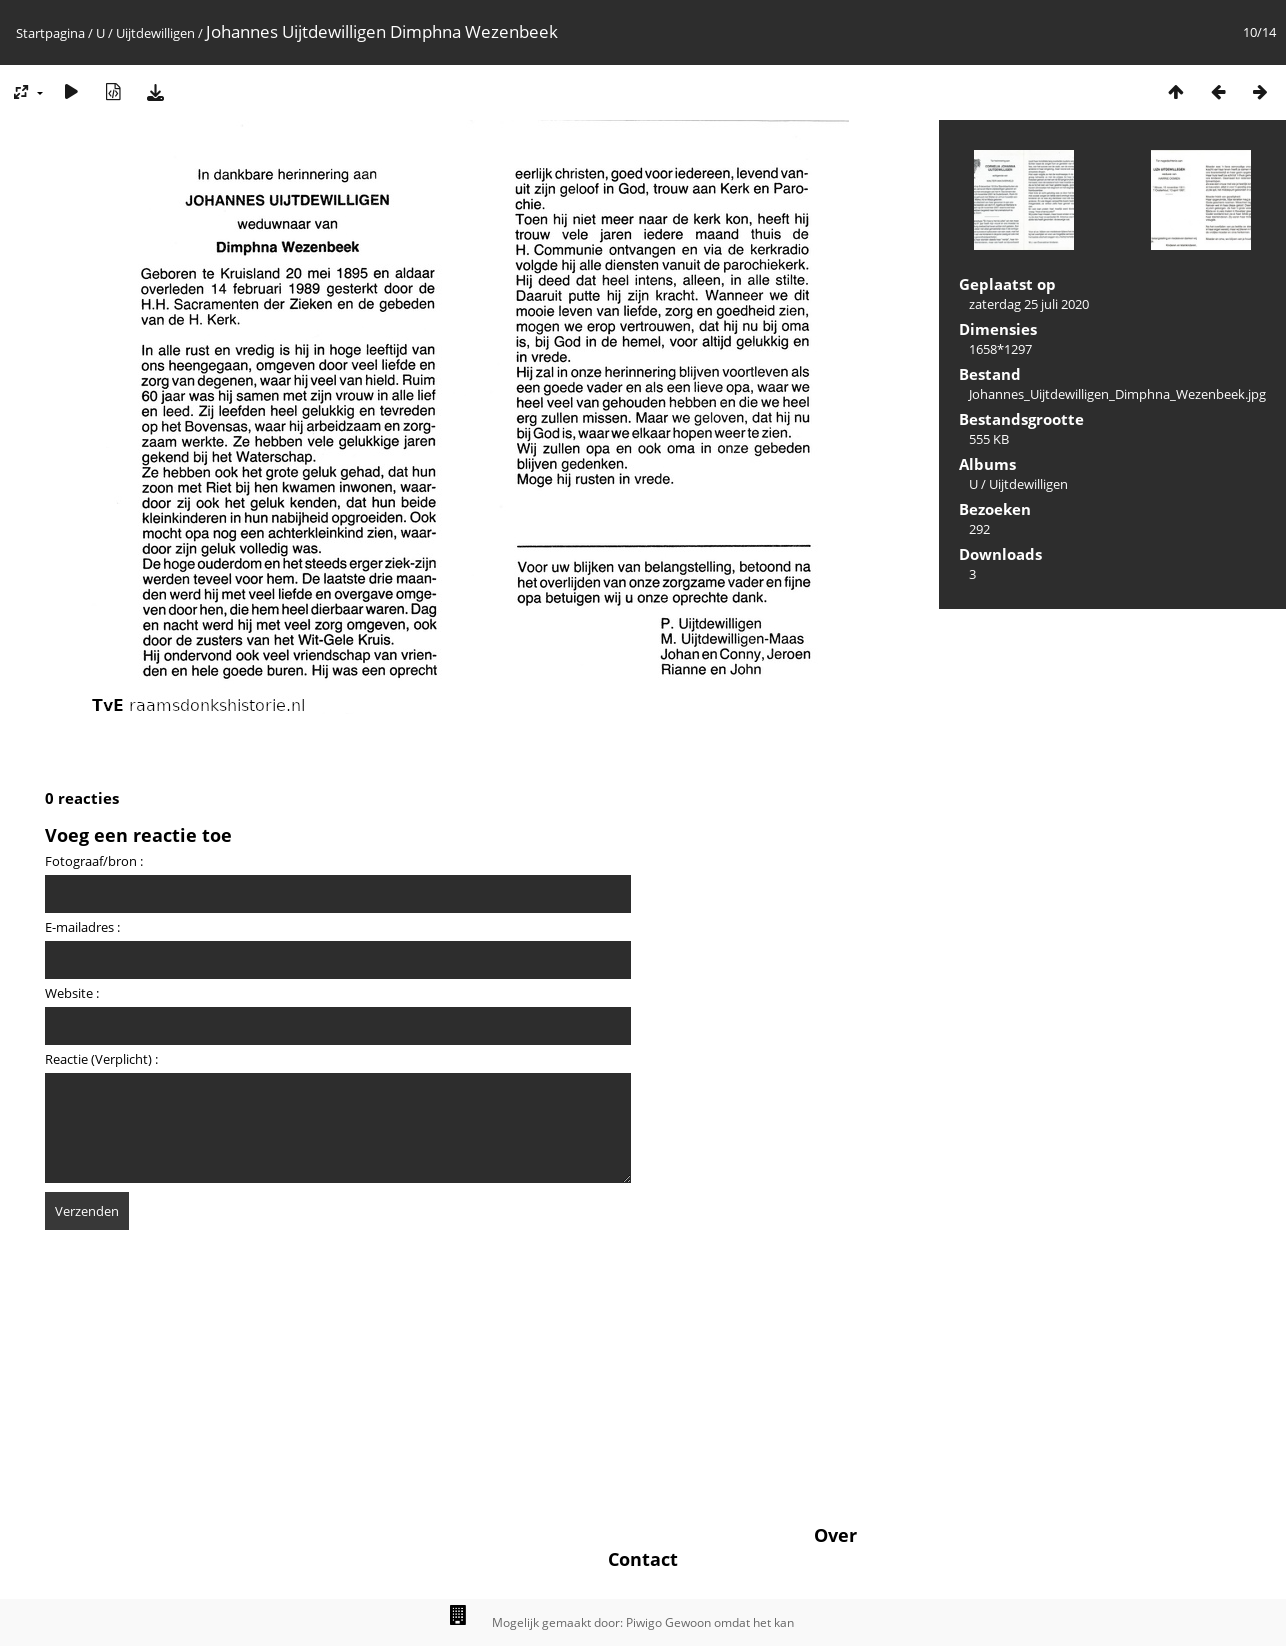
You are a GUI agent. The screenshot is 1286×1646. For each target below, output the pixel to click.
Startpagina (50, 33)
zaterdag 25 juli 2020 (1029, 304)
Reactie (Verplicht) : (101, 1059)
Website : (72, 993)
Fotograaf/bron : (94, 861)
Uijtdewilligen (155, 33)
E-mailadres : (82, 927)
